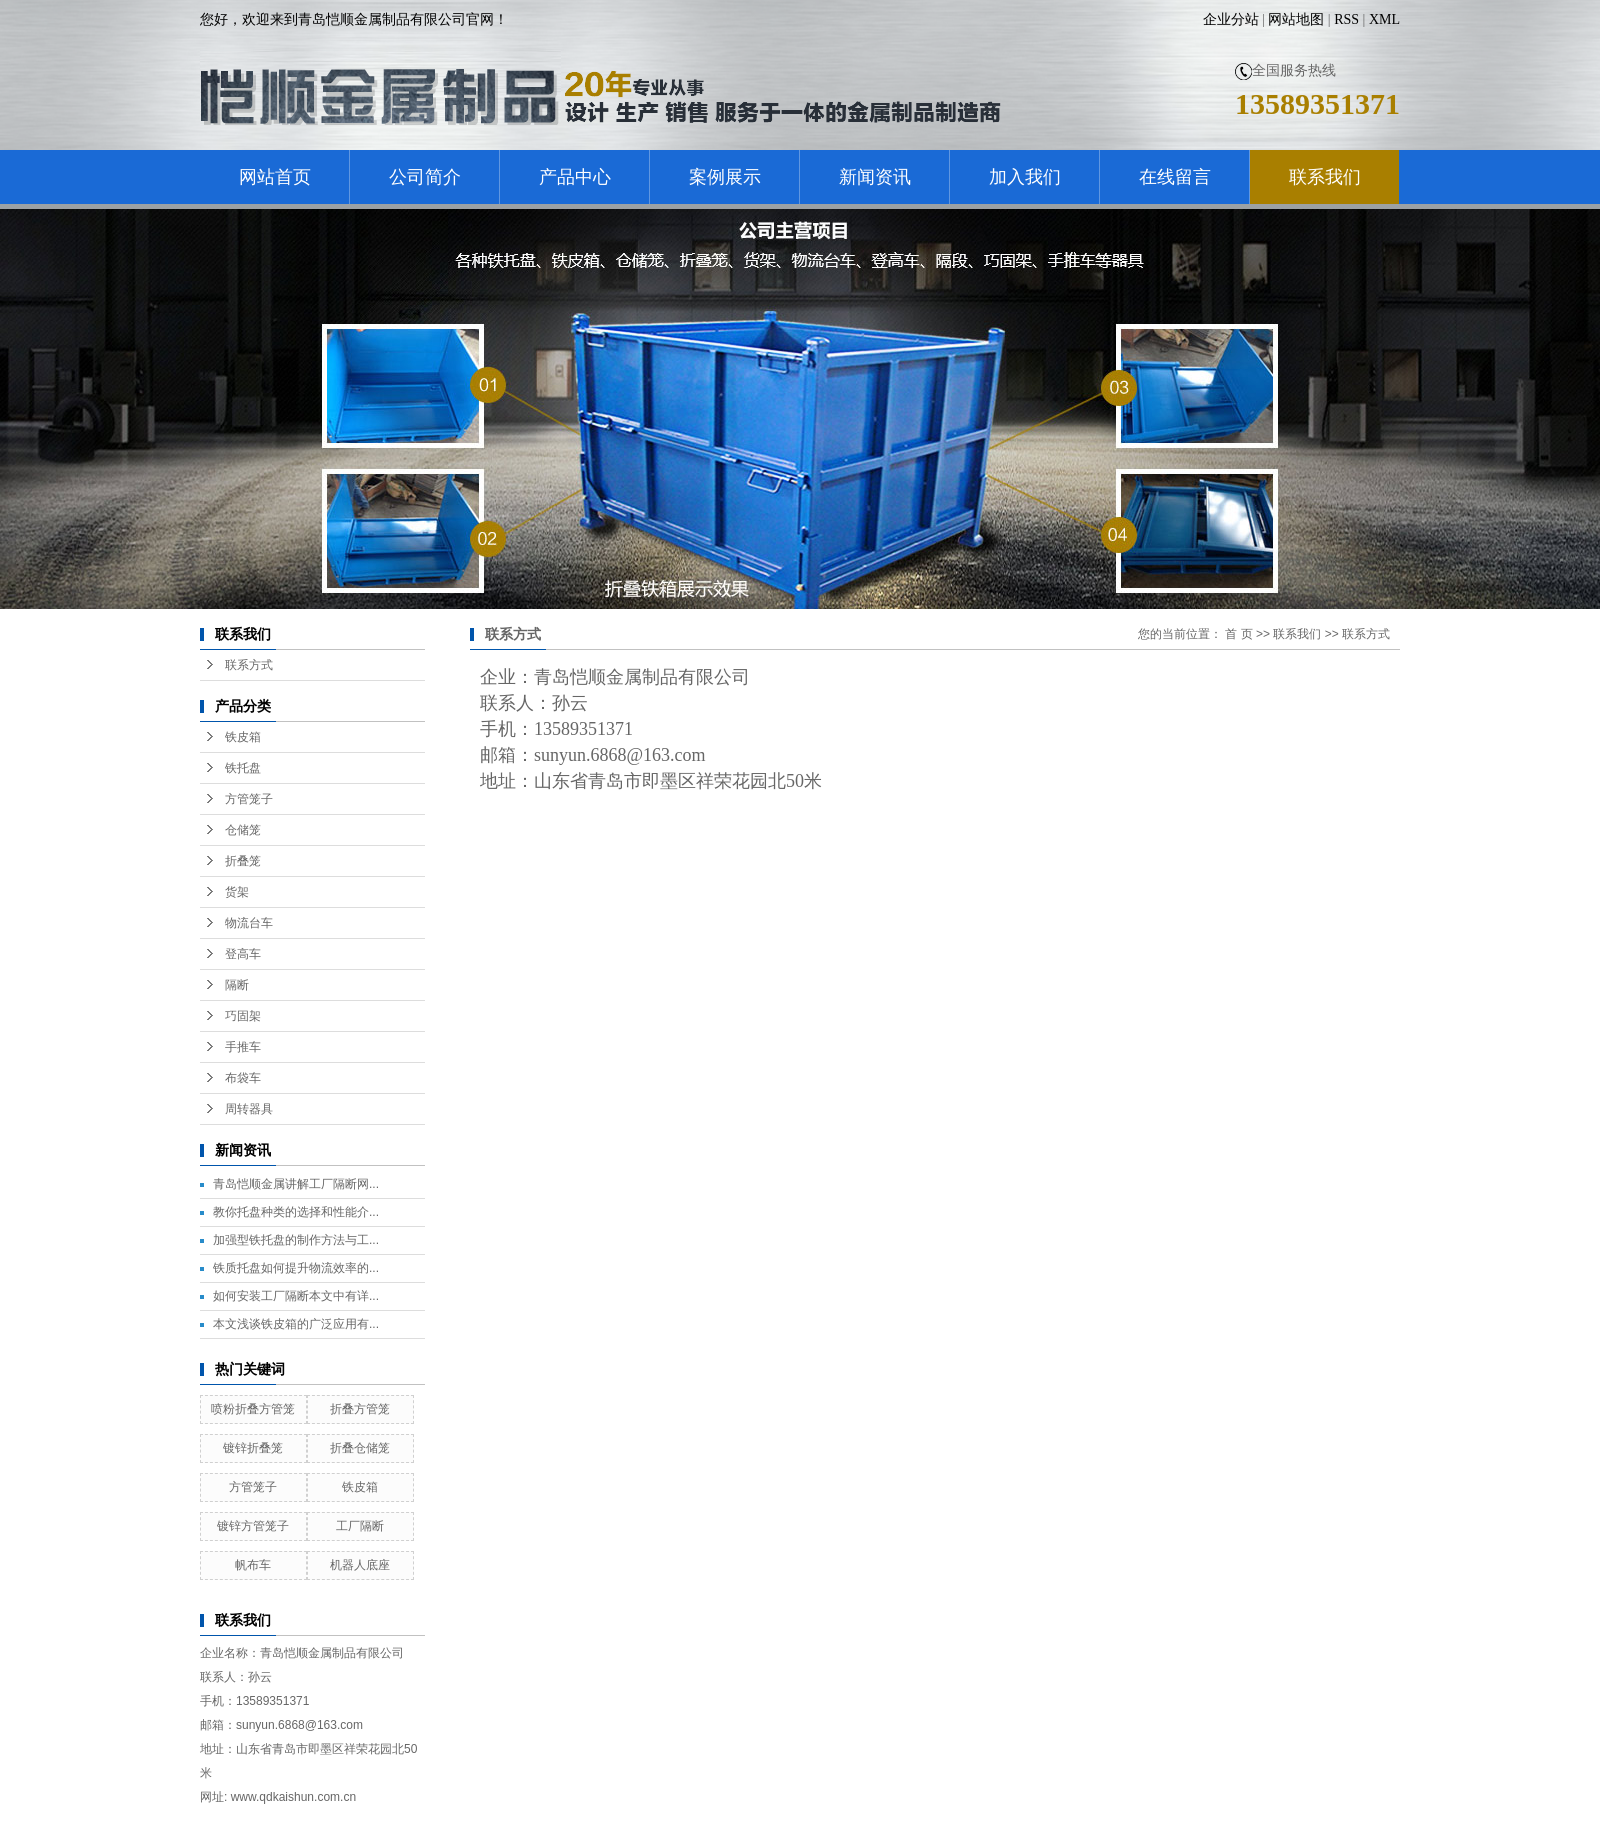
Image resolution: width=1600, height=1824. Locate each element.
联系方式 (249, 665)
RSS (1346, 19)
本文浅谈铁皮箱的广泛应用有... (296, 1324)
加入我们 (1025, 177)
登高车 (243, 954)
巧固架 (243, 1016)
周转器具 (249, 1109)
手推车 (243, 1047)
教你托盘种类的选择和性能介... (296, 1212)
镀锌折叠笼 (253, 1448)
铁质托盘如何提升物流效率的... (296, 1268)
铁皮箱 (243, 737)
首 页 (1238, 634)
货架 (237, 892)
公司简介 (425, 177)
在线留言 (1175, 177)
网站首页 (275, 177)
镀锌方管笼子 (253, 1526)
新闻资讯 (875, 177)
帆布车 (253, 1565)
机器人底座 (360, 1565)
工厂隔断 (360, 1526)
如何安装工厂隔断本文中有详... (296, 1296)
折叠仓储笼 (360, 1448)
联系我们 (1325, 177)
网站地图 (1296, 19)
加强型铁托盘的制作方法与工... (296, 1240)
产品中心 (575, 177)
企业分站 (1231, 19)
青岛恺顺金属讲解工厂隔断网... (296, 1184)
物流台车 (249, 923)
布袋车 (243, 1078)
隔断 (237, 985)
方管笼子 (249, 799)
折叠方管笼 (360, 1409)
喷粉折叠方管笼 (253, 1409)
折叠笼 (243, 861)
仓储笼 (243, 830)
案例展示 (725, 177)
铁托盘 (243, 768)
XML (1384, 19)
